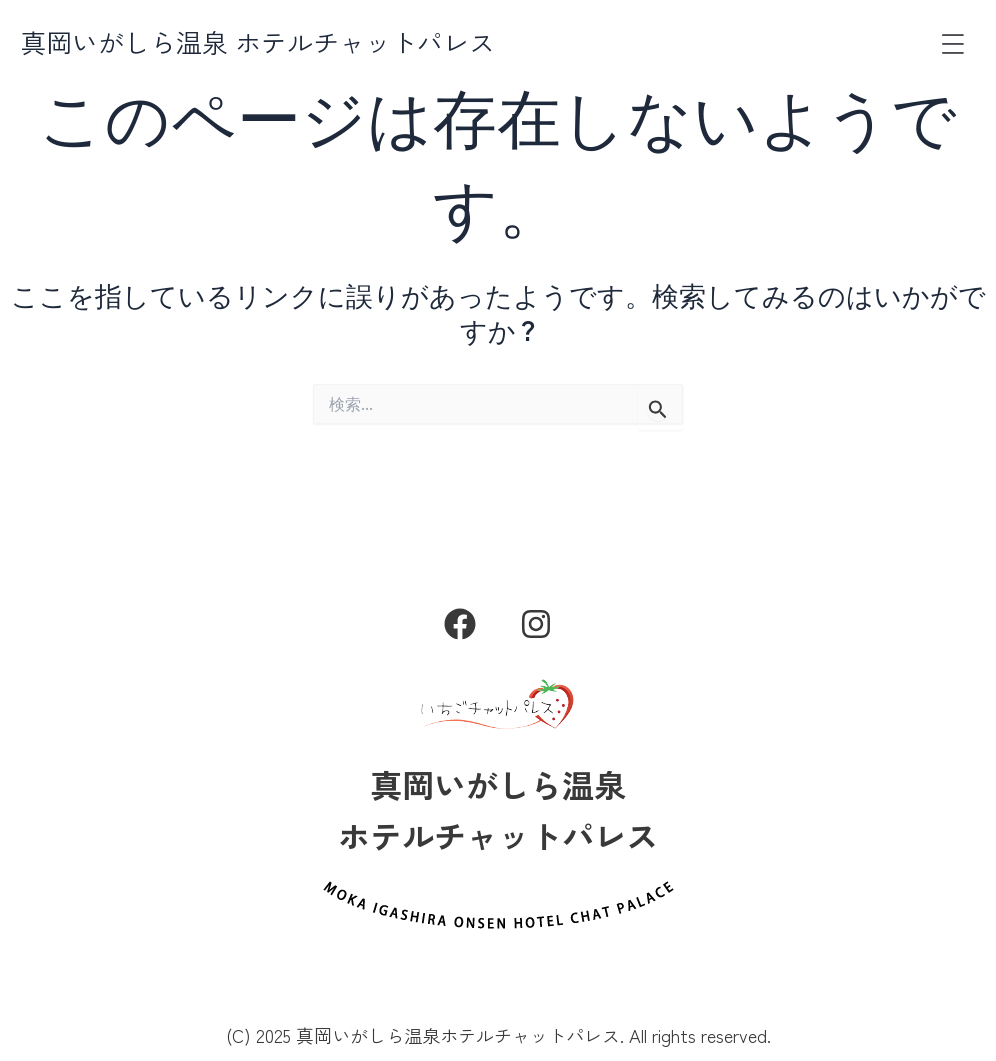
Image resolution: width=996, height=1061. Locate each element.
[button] (952, 44)
